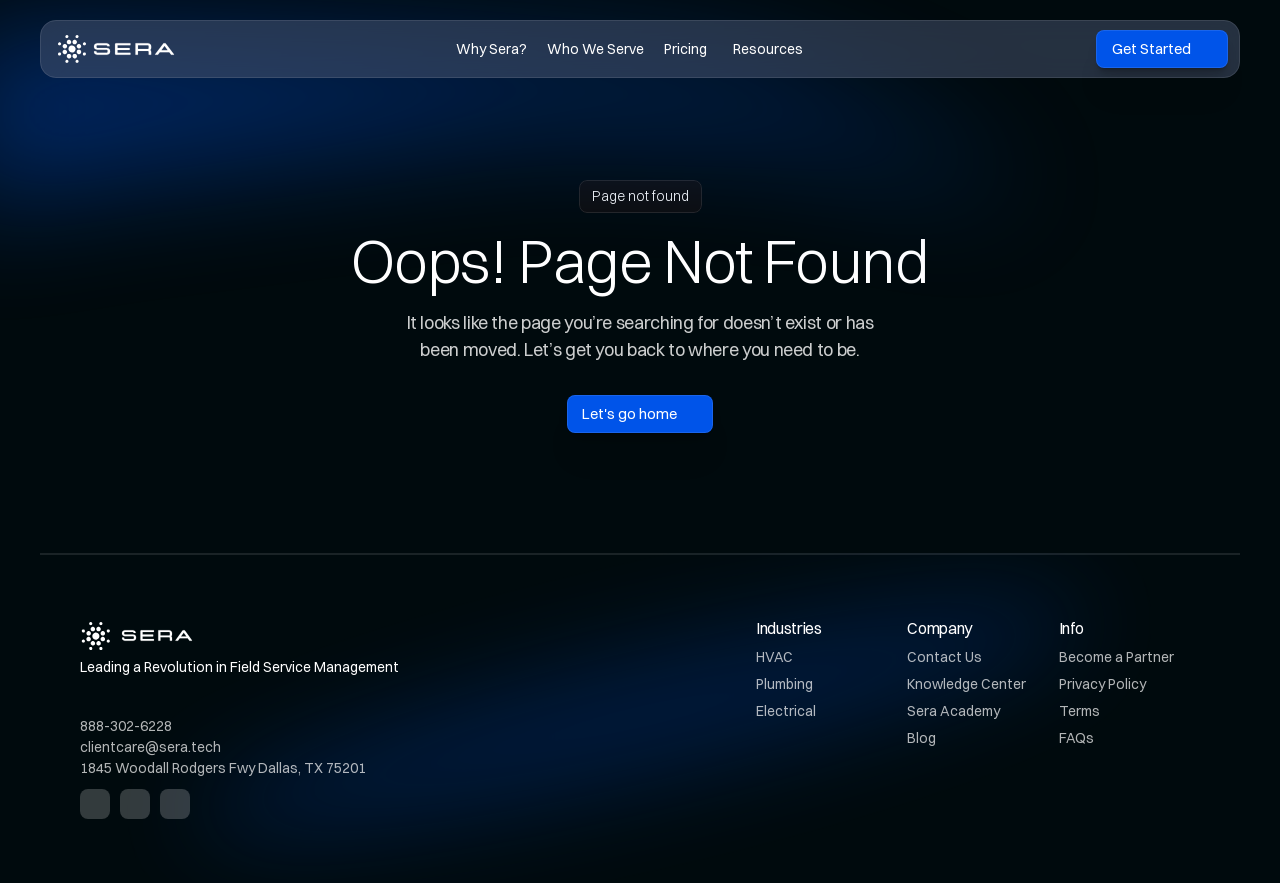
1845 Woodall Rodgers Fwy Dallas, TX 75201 (223, 768)
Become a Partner (1116, 657)
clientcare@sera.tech (150, 747)
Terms (1079, 711)
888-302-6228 (126, 726)
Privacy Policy (1102, 684)
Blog (921, 738)
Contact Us (944, 657)
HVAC (774, 657)
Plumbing (784, 684)
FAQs (1076, 738)
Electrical (786, 711)
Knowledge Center (966, 684)
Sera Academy (953, 711)
